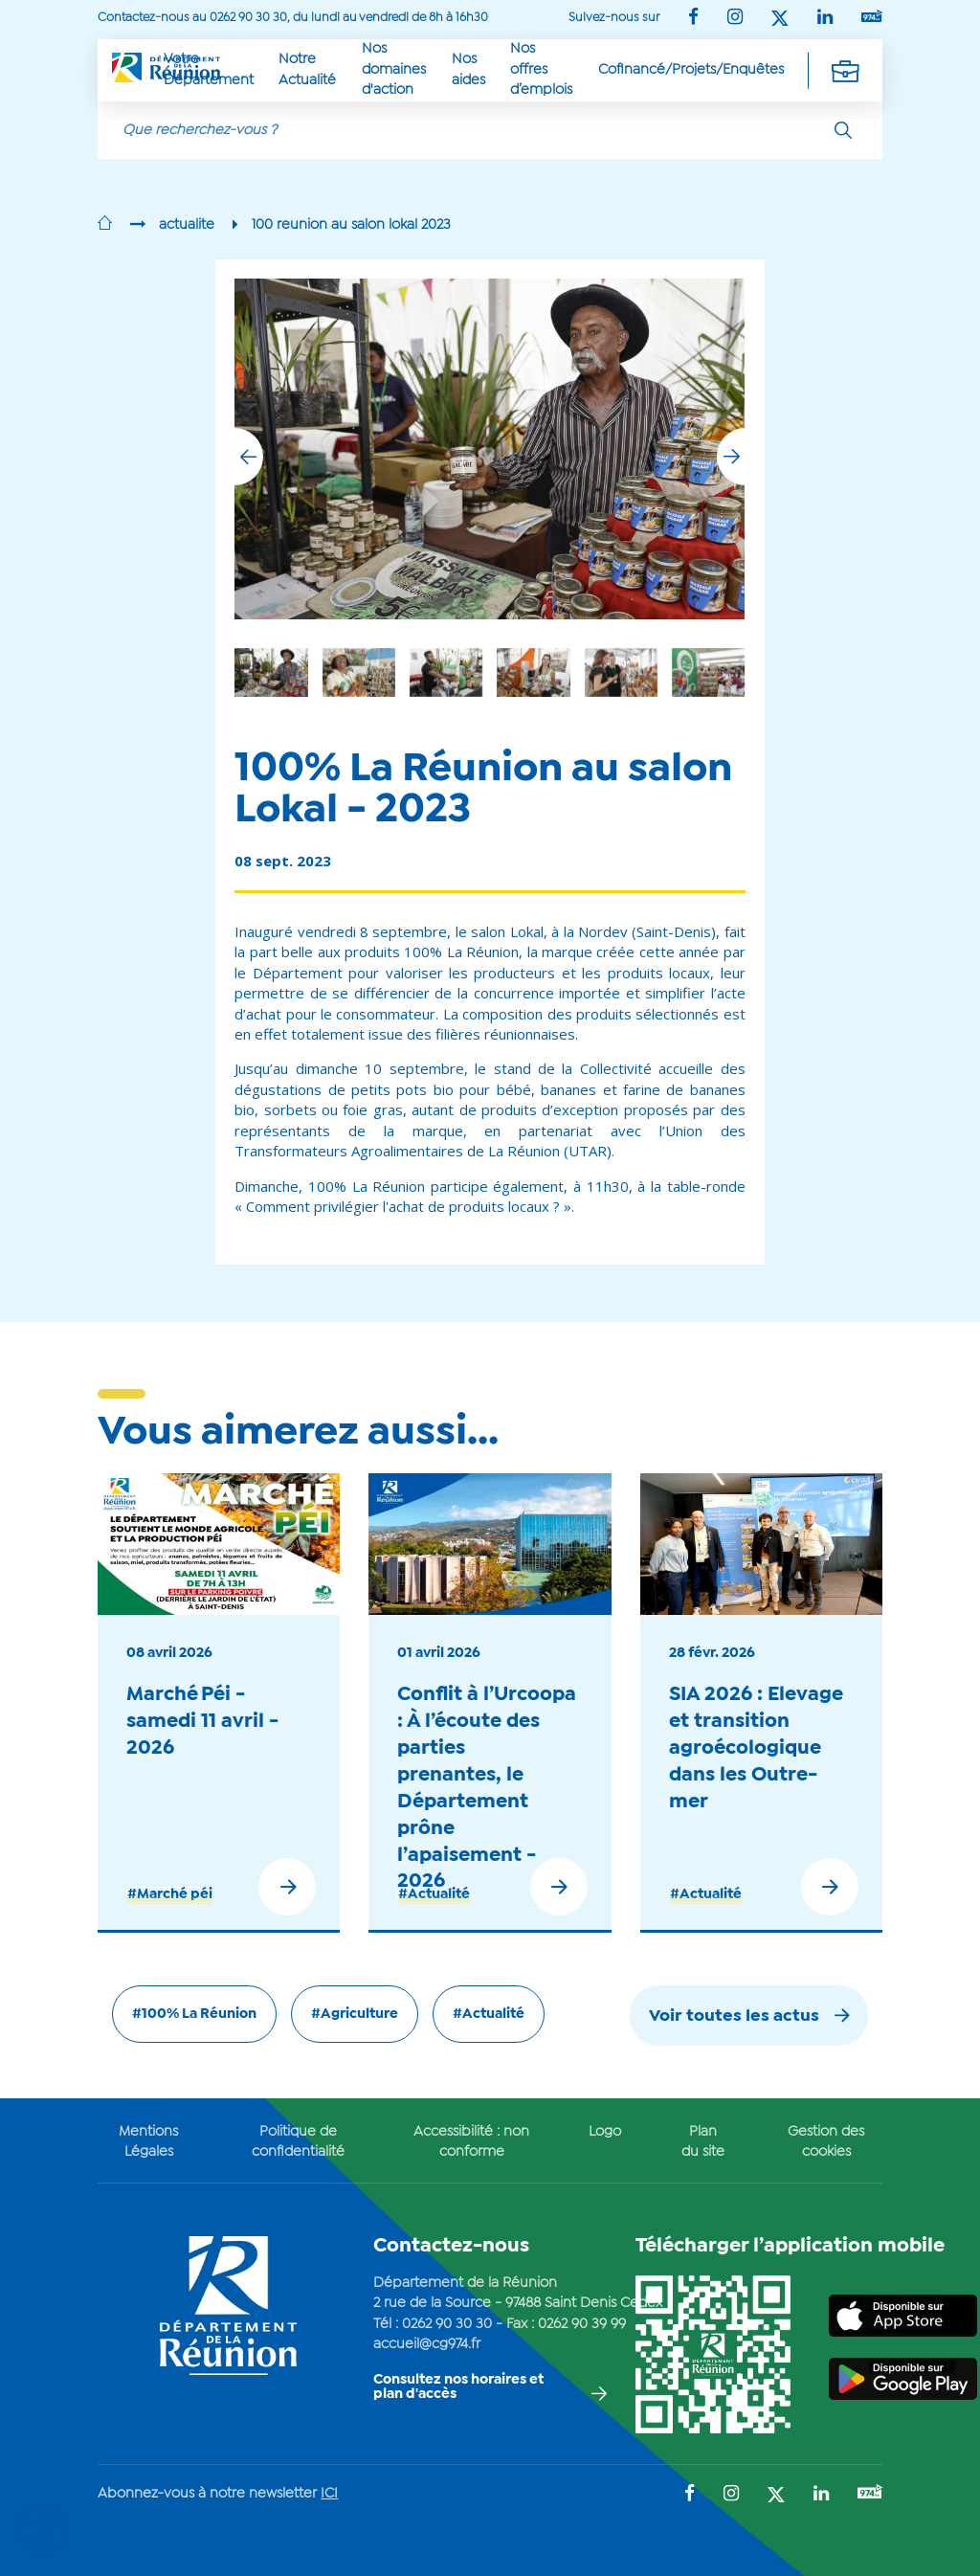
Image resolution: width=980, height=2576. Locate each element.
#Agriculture (354, 2014)
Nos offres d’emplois (541, 69)
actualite (186, 225)
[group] (621, 672)
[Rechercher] (843, 130)
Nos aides (468, 69)
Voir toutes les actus (734, 2016)
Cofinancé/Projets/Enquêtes (691, 70)
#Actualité (434, 1894)
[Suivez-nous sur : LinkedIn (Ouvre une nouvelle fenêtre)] (825, 19)
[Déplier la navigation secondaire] (845, 70)
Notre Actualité (307, 69)
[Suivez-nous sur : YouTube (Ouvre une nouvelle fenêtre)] (871, 18)
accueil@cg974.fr (426, 2344)
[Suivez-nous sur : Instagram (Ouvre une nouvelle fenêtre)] (735, 19)
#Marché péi (169, 1894)
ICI (329, 2493)
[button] (731, 456)
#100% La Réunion (194, 2014)
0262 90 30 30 (447, 2324)
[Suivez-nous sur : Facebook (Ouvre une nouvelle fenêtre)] (693, 19)
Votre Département (209, 69)
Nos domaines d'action (394, 69)
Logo (605, 2132)
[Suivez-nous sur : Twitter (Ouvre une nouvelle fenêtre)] (780, 20)
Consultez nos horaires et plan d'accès (458, 2387)
